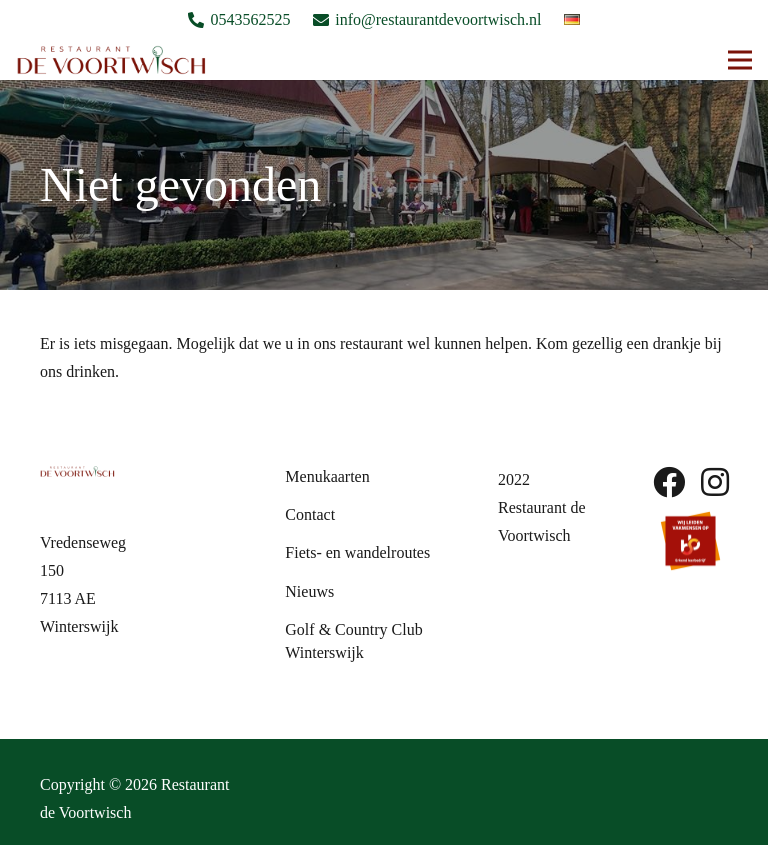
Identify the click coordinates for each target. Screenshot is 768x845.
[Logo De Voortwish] (111, 60)
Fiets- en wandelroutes (357, 552)
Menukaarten (327, 476)
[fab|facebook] (669, 482)
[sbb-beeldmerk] (690, 540)
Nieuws (309, 591)
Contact (310, 514)
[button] (740, 60)
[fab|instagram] (715, 482)
